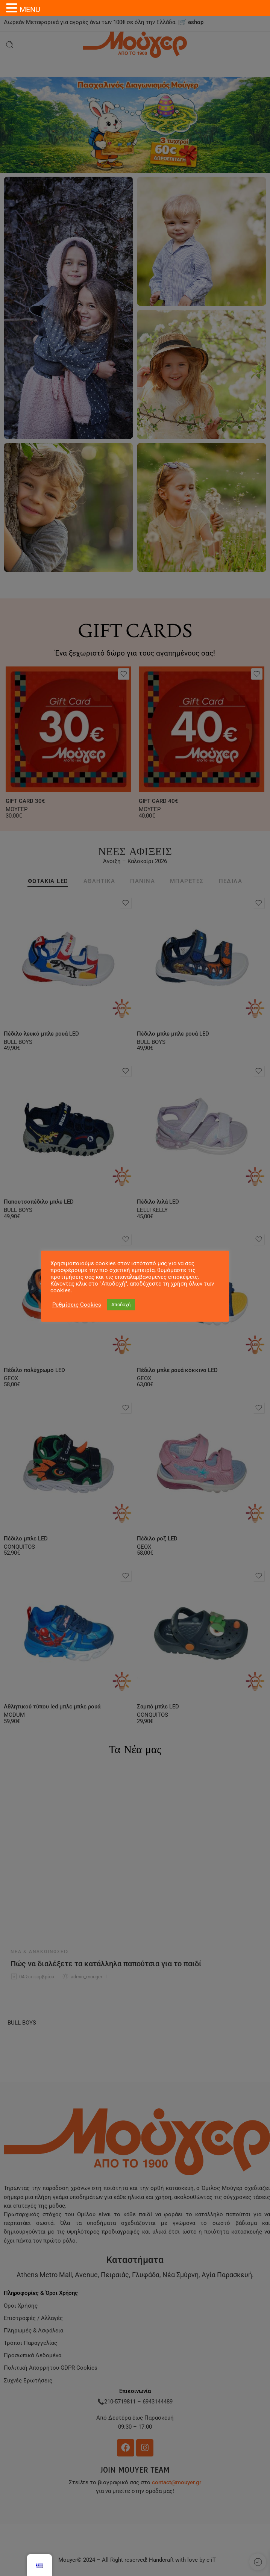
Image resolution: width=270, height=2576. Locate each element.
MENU (30, 9)
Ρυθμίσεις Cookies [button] (76, 1304)
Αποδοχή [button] (120, 1304)
